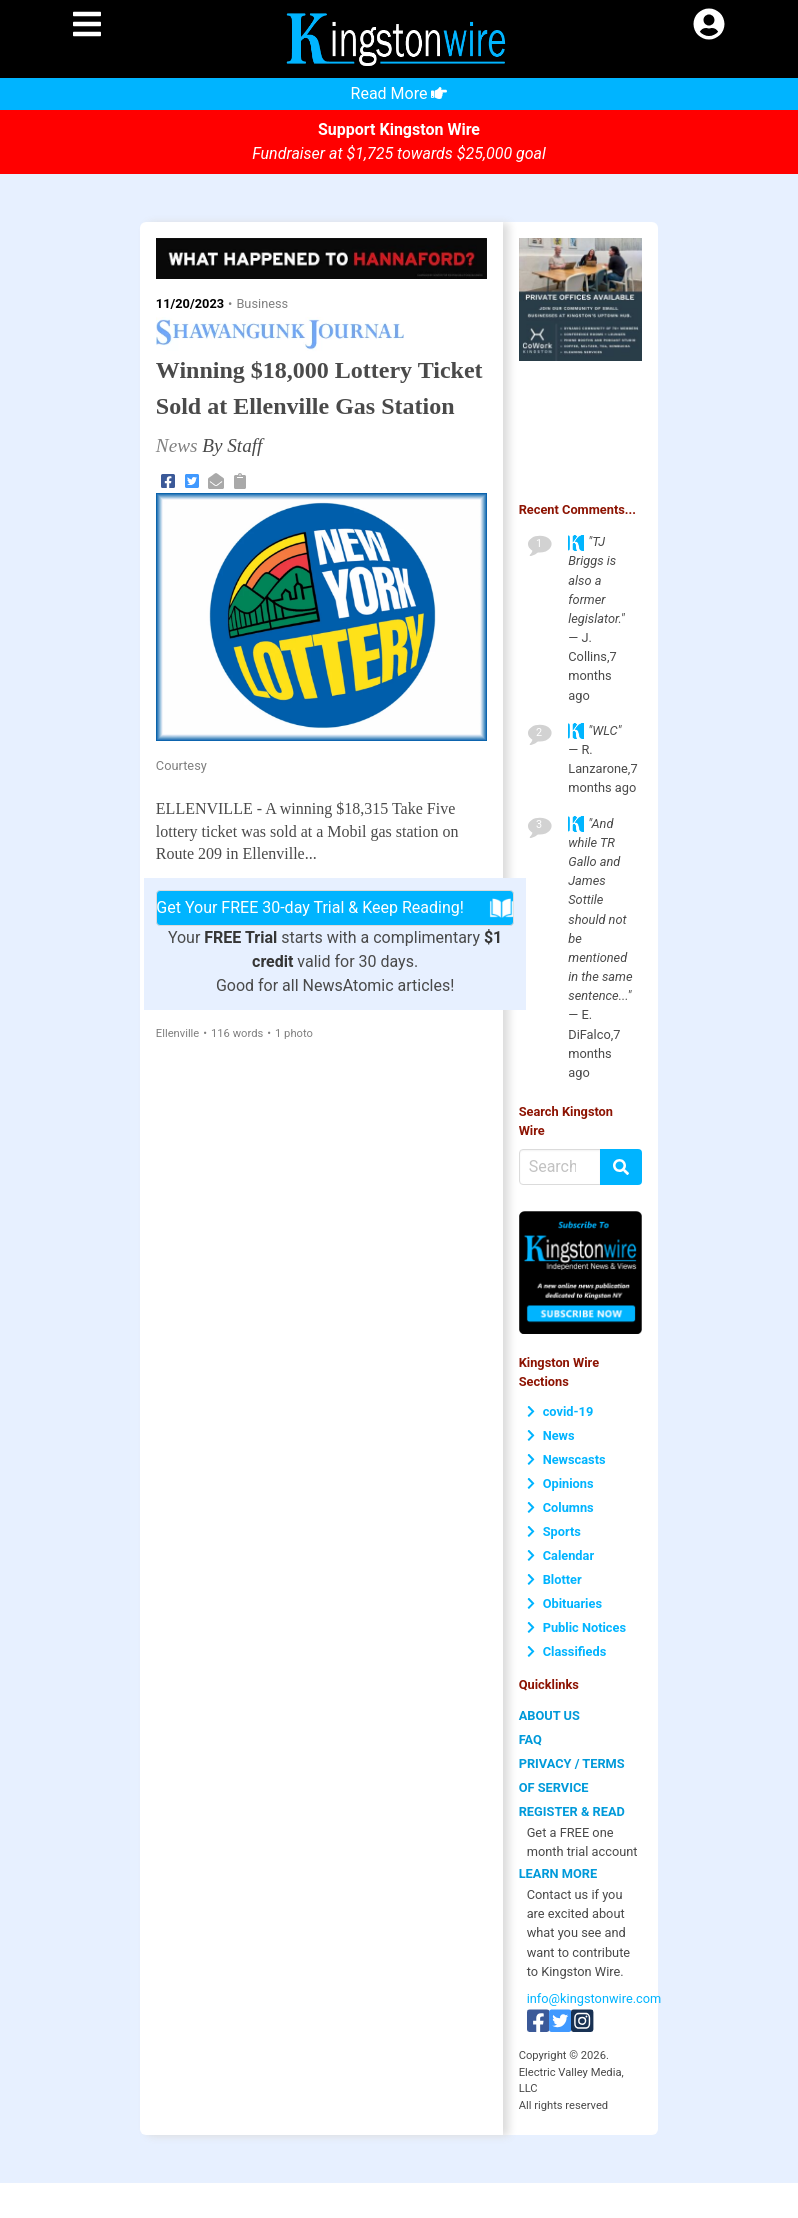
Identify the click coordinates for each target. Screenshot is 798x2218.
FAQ (530, 1739)
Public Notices (576, 1627)
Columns (560, 1507)
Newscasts (566, 1459)
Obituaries (564, 1603)
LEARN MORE (558, 1873)
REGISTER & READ (572, 1811)
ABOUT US (549, 1715)
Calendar (560, 1555)
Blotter (554, 1579)
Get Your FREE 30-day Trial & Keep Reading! (335, 908)
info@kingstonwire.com (594, 1998)
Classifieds (567, 1651)
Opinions (560, 1483)
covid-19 (560, 1411)
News (551, 1435)
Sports (554, 1531)
